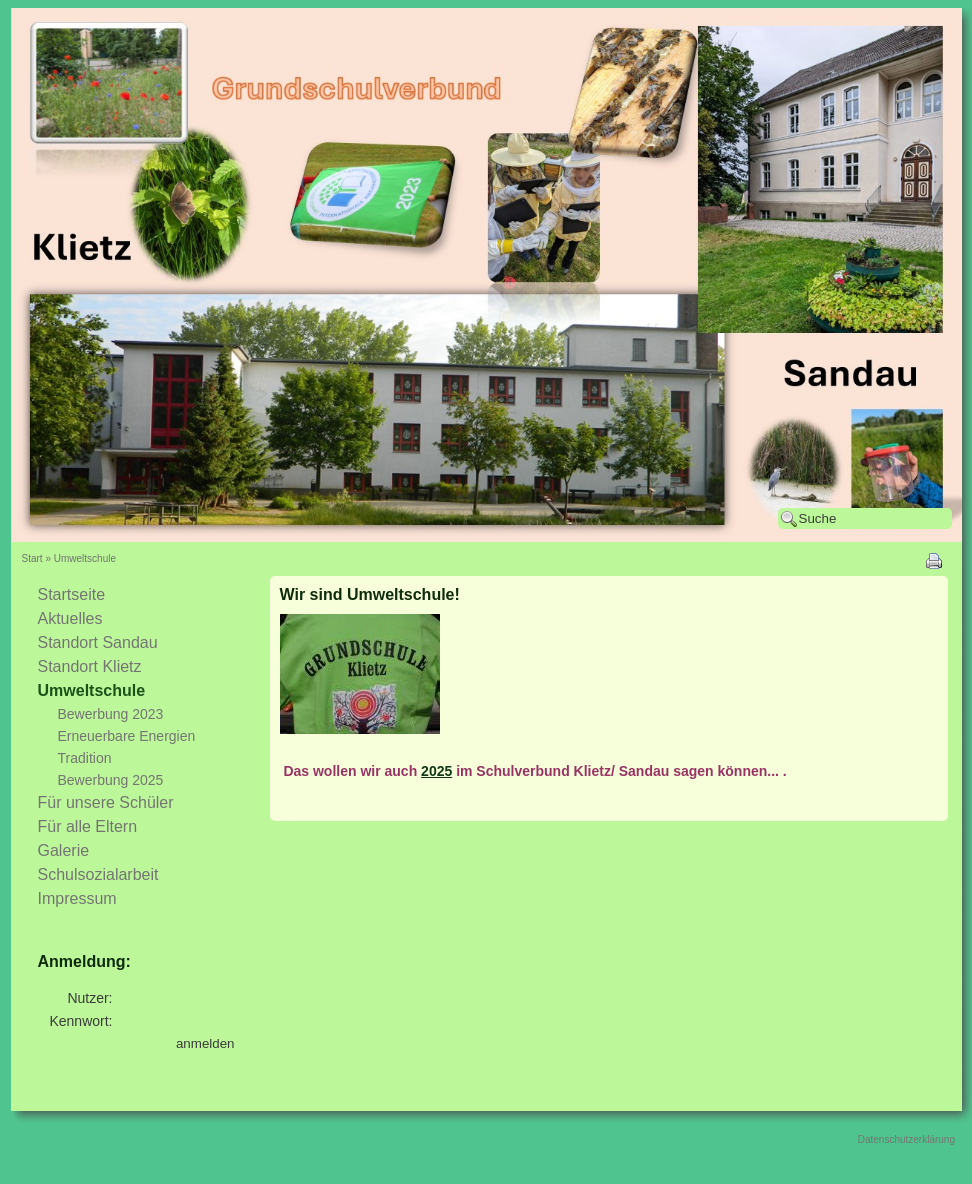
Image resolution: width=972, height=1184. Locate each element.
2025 (436, 771)
